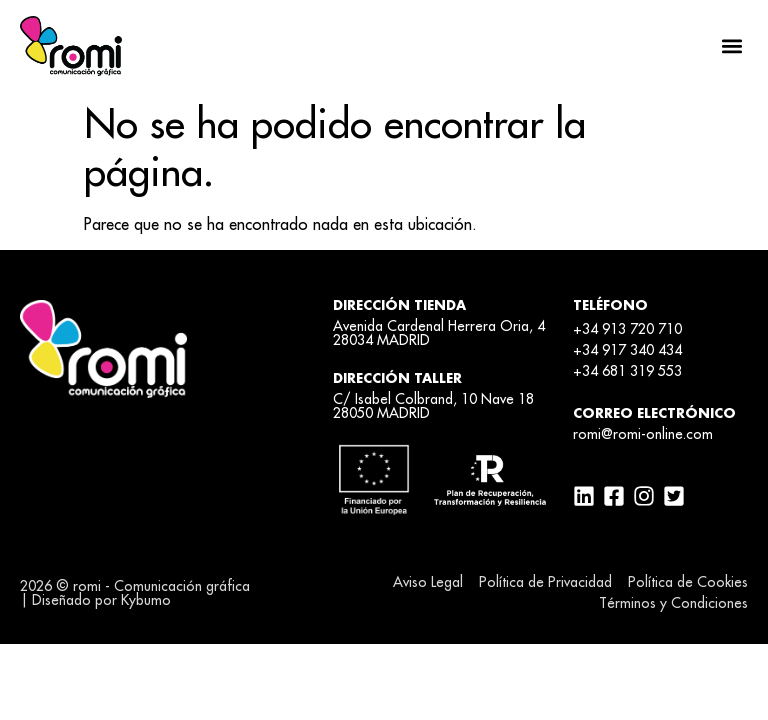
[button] (731, 45)
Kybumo (146, 600)
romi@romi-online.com (643, 434)
